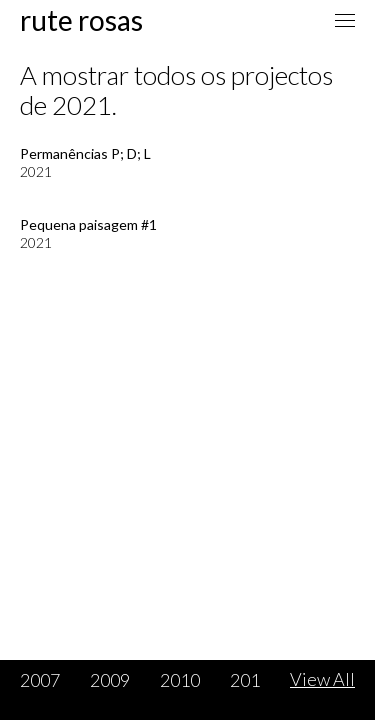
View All (322, 679)
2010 (180, 680)
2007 (40, 680)
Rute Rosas (81, 20)
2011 (250, 680)
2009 (110, 680)
